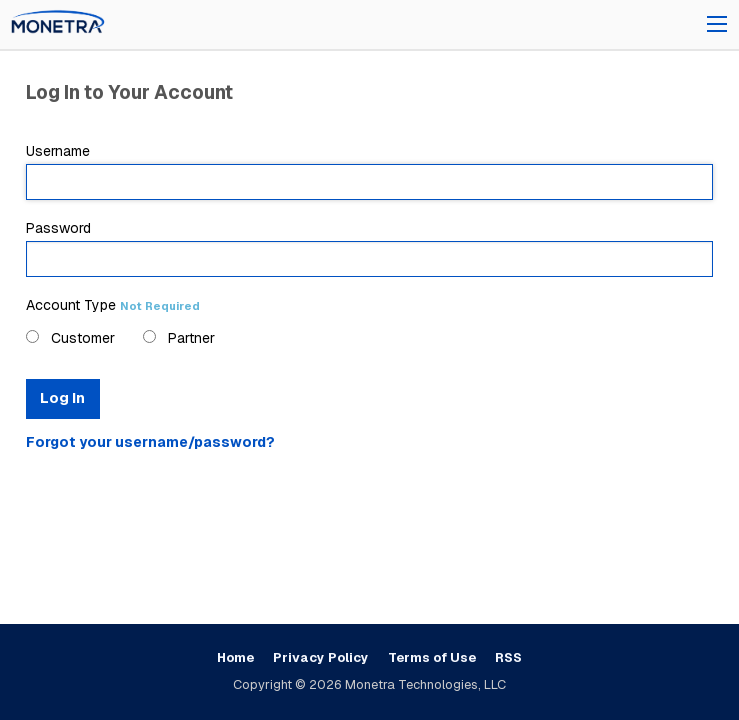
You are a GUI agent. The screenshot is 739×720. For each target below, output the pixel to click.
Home (235, 657)
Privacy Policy (321, 657)
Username (369, 171)
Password (369, 248)
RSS (508, 657)
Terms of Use (432, 657)
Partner (179, 338)
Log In (62, 398)
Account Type (113, 305)
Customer (70, 338)
